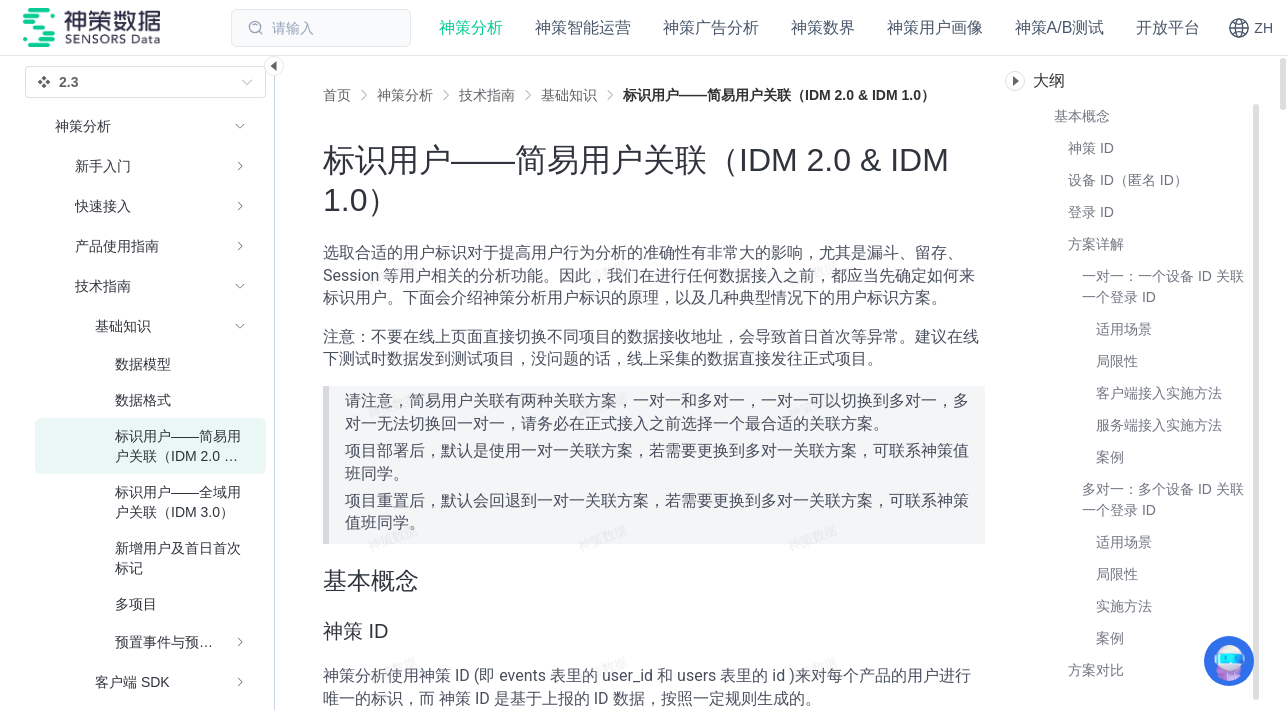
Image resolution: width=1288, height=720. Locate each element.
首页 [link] (337, 95)
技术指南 (487, 95)
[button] (1250, 28)
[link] (405, 95)
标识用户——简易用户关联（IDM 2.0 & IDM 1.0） (779, 95)
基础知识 (569, 95)
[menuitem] (150, 166)
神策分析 (405, 95)
